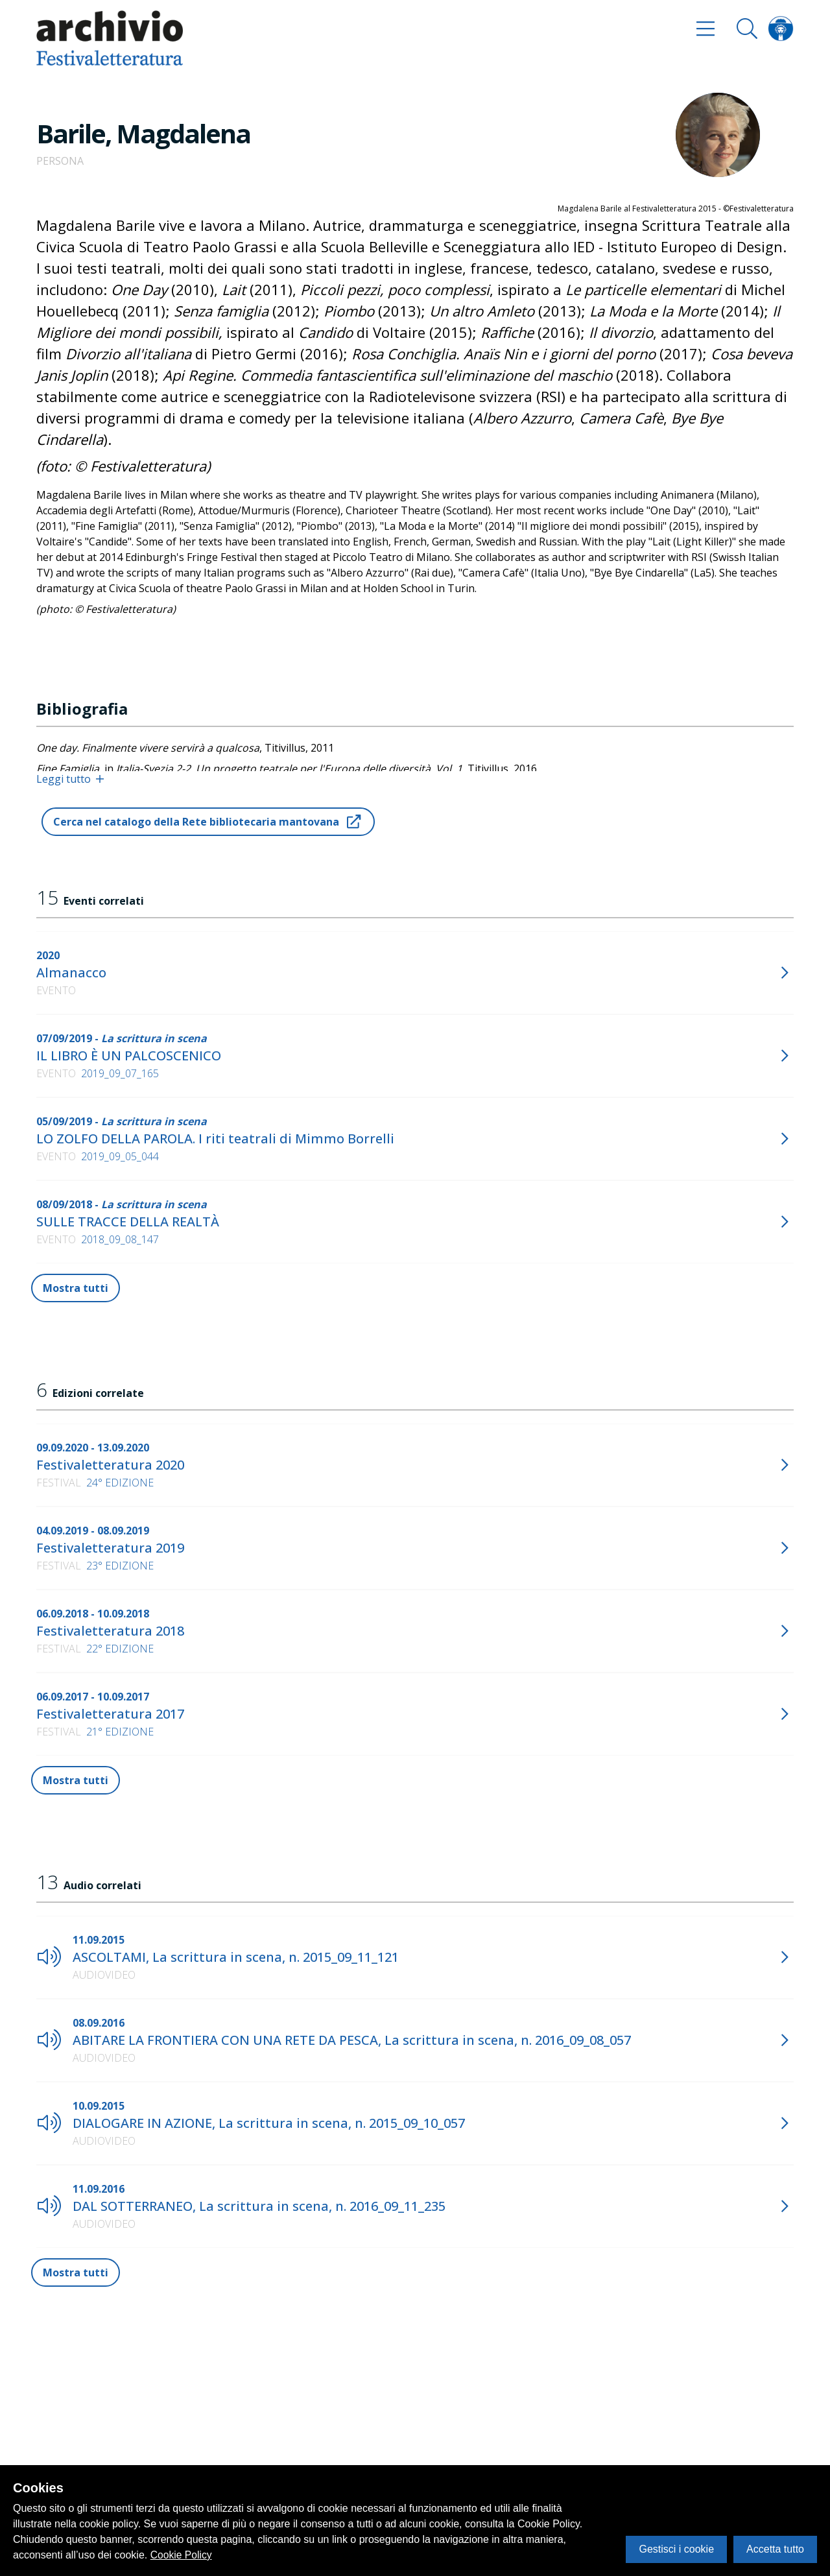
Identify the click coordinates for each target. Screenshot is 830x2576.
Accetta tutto (775, 2549)
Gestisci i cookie (676, 2549)
